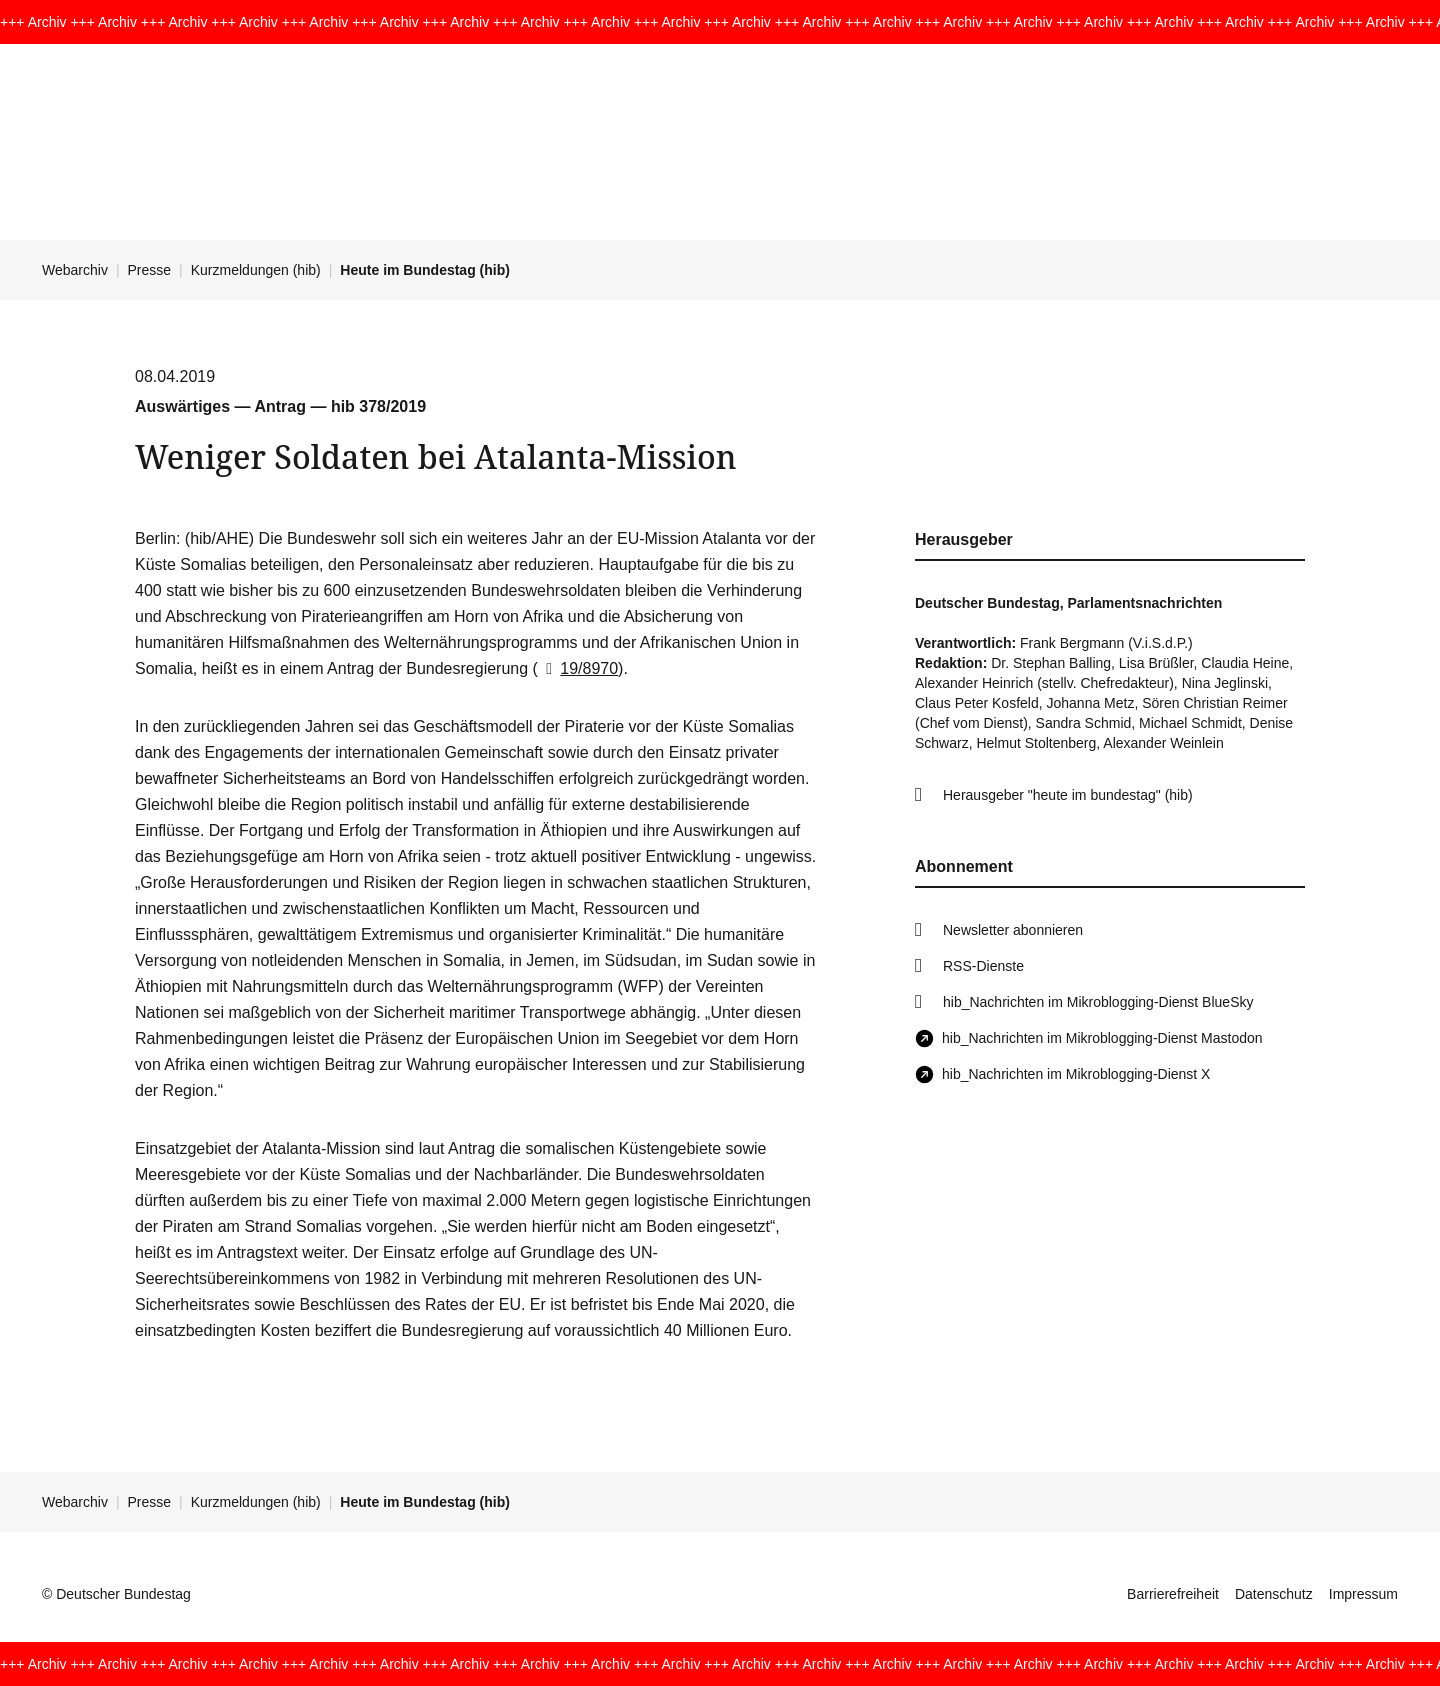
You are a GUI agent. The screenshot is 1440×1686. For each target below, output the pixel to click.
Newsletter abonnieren (1013, 930)
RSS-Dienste (983, 966)
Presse (150, 270)
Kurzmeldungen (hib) (256, 270)
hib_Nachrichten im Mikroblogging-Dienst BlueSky (1098, 1002)
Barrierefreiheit (1173, 1594)
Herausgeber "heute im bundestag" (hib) (1068, 795)
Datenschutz (1274, 1594)
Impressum (1363, 1594)
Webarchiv (75, 270)
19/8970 (578, 668)
